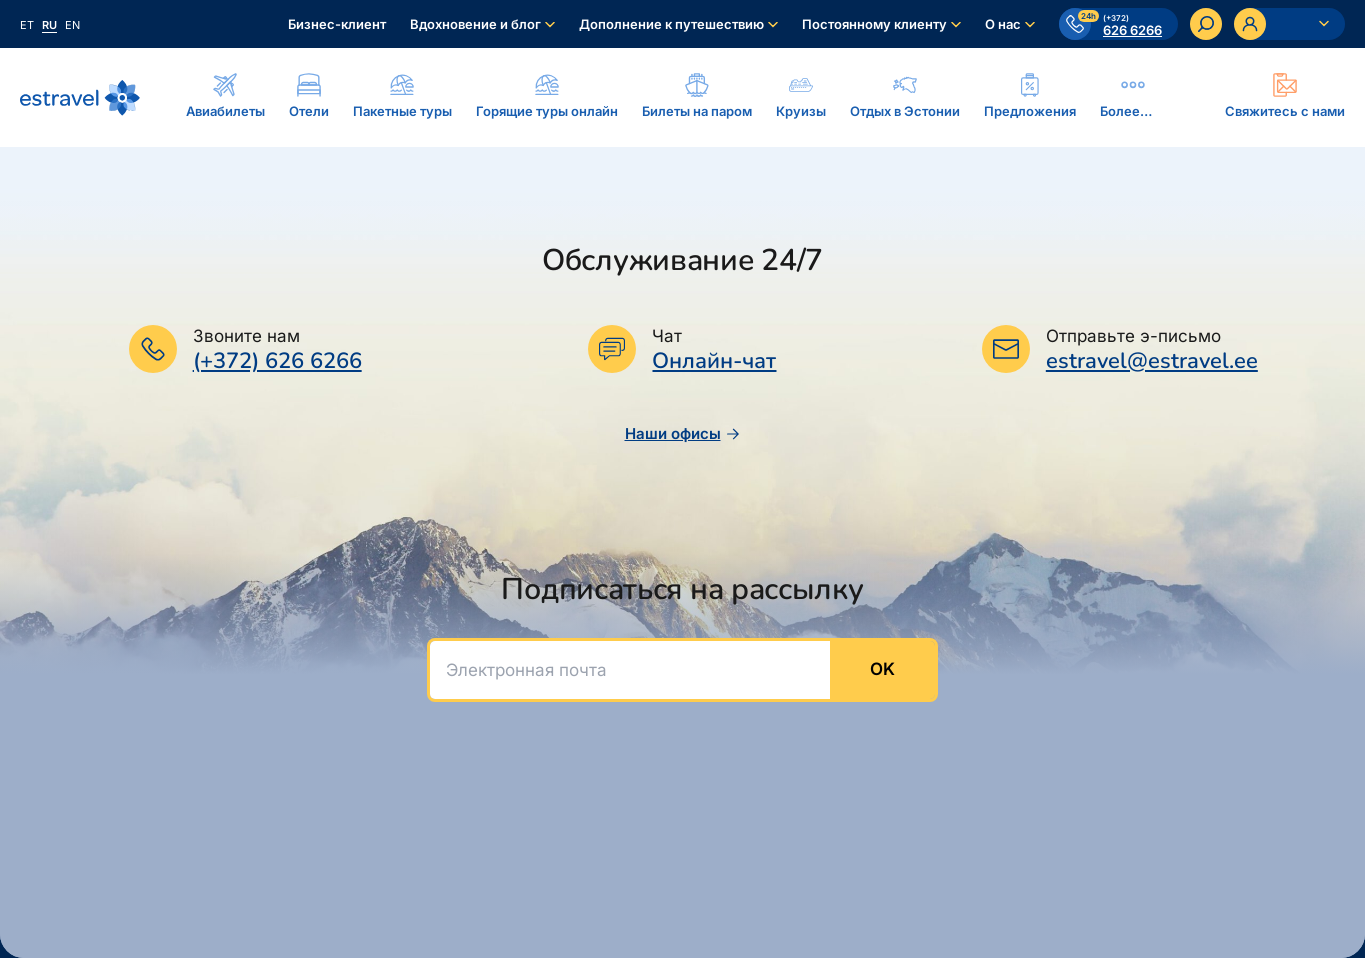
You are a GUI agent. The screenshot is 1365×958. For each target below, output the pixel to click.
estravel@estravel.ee (1152, 361)
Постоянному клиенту (874, 24)
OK (882, 669)
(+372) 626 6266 (277, 361)
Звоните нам (246, 336)
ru (49, 25)
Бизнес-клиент (337, 24)
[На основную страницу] (80, 98)
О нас (1003, 24)
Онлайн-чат (714, 361)
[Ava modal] (1285, 97)
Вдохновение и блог (475, 24)
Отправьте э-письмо (1133, 336)
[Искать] (1206, 24)
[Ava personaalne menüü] (1289, 24)
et (27, 25)
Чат (667, 336)
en (72, 25)
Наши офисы (683, 433)
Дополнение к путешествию (671, 24)
